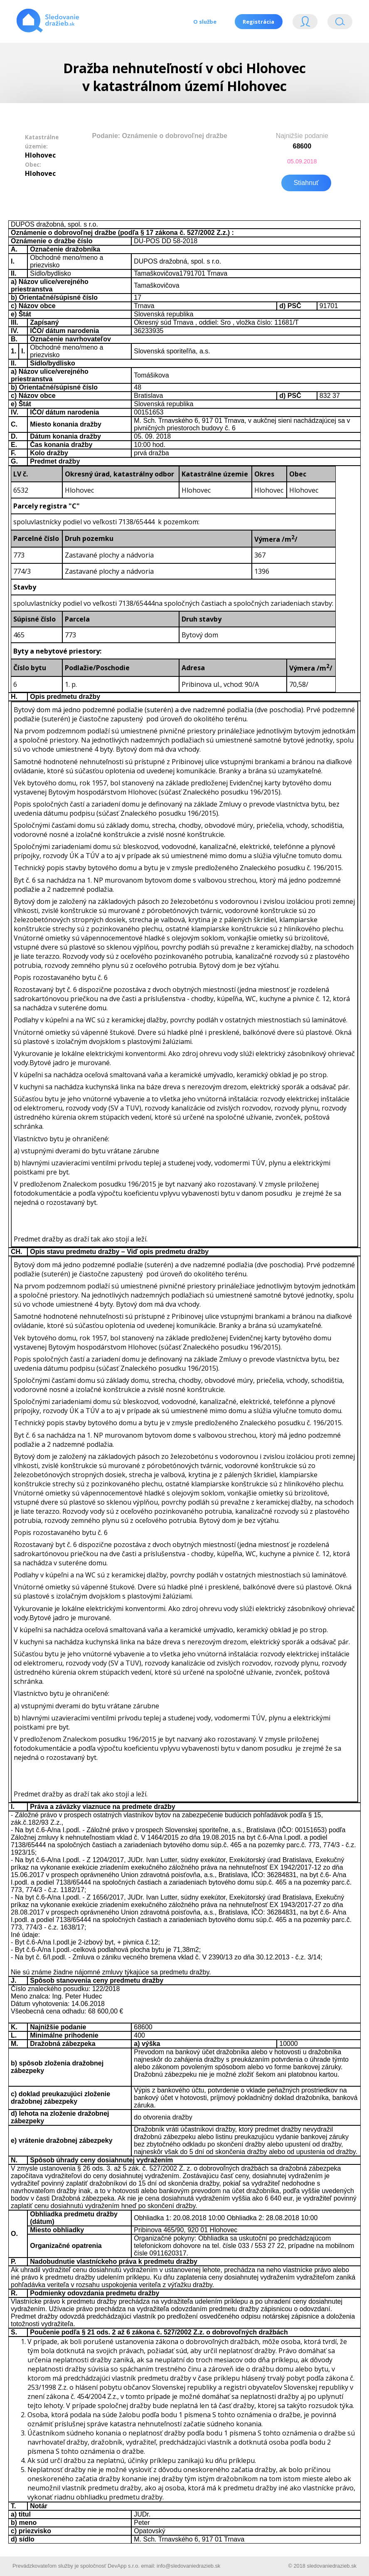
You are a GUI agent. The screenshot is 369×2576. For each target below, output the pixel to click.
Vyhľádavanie (339, 23)
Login (305, 23)
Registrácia (258, 21)
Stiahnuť (306, 181)
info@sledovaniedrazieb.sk (188, 2565)
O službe (204, 21)
